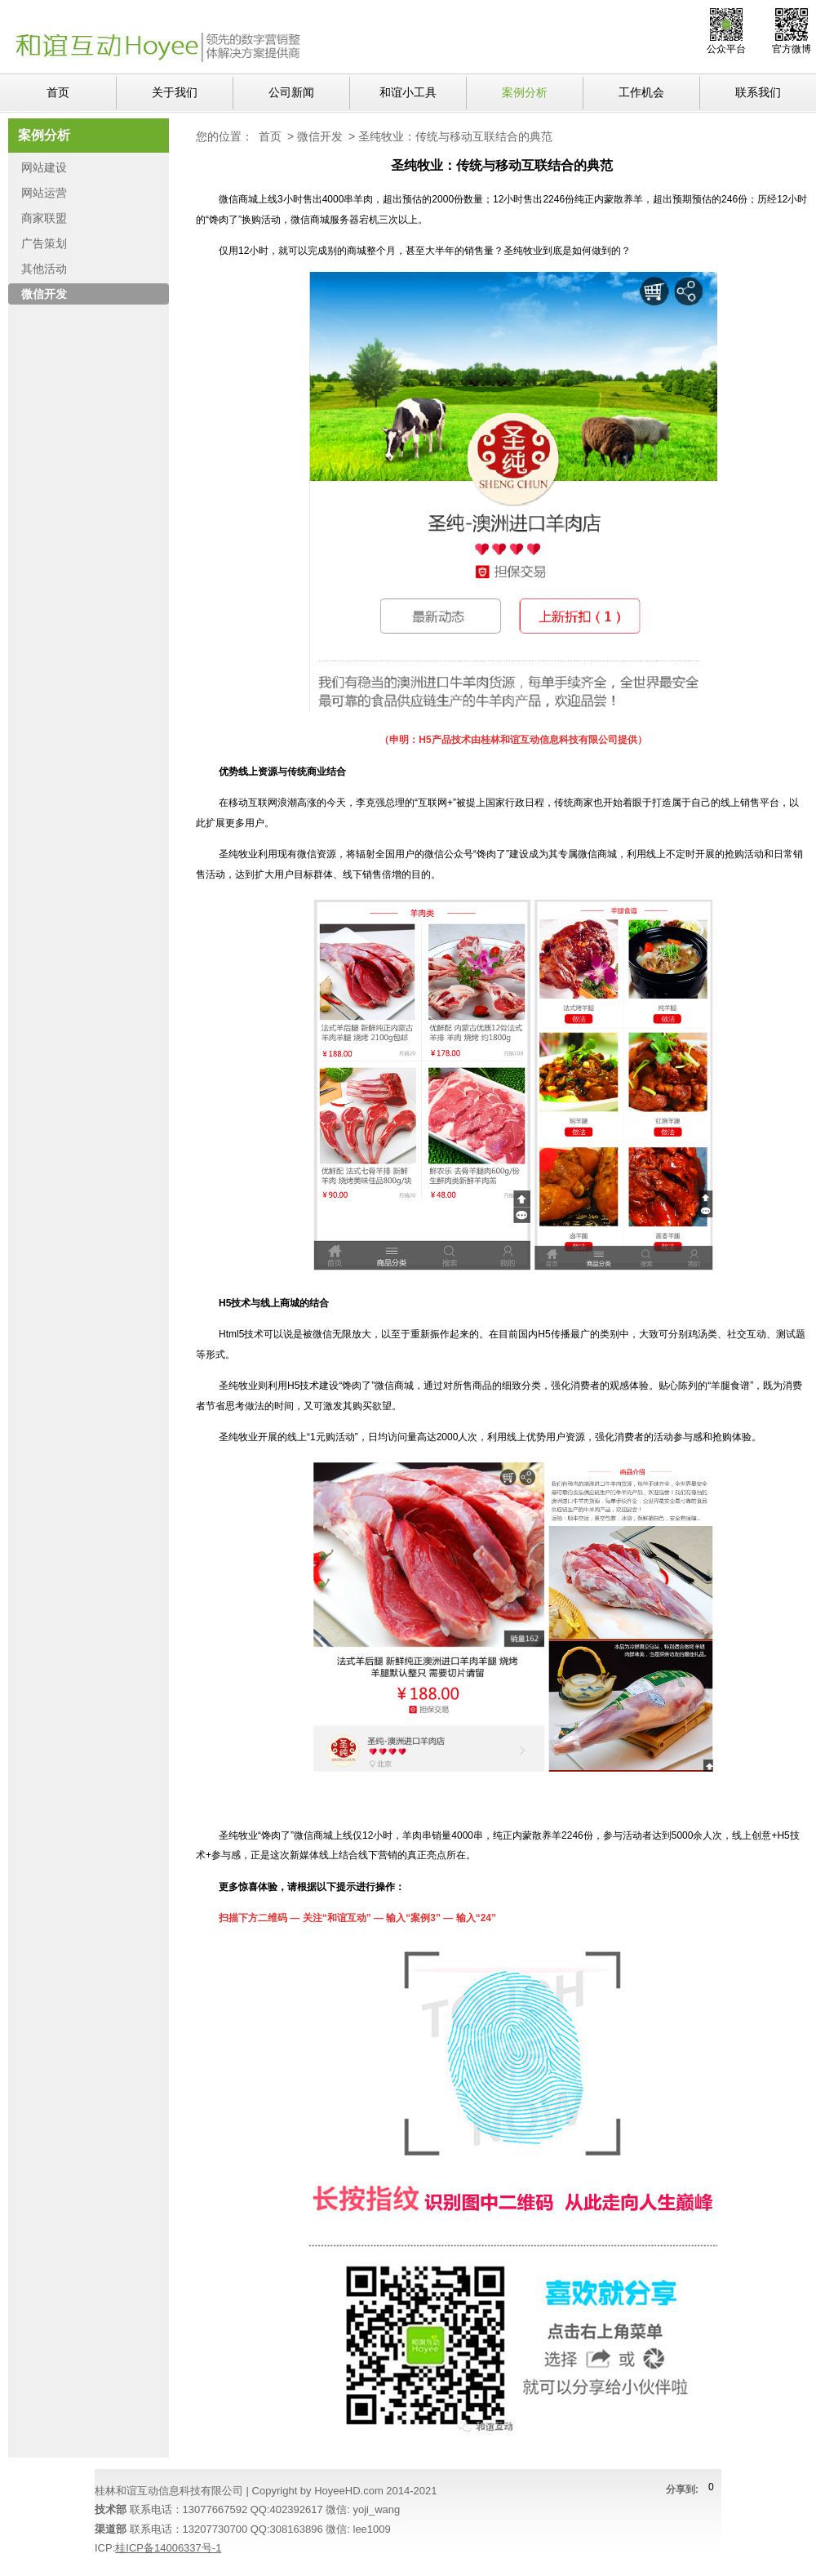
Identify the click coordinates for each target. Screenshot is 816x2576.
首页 (58, 92)
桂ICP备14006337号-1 (168, 2548)
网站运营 (44, 192)
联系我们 (758, 92)
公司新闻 (291, 92)
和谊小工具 (408, 92)
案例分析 (525, 92)
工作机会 (641, 92)
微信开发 (320, 136)
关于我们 (174, 92)
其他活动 (44, 268)
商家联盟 (44, 218)
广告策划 (44, 243)
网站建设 (44, 167)
